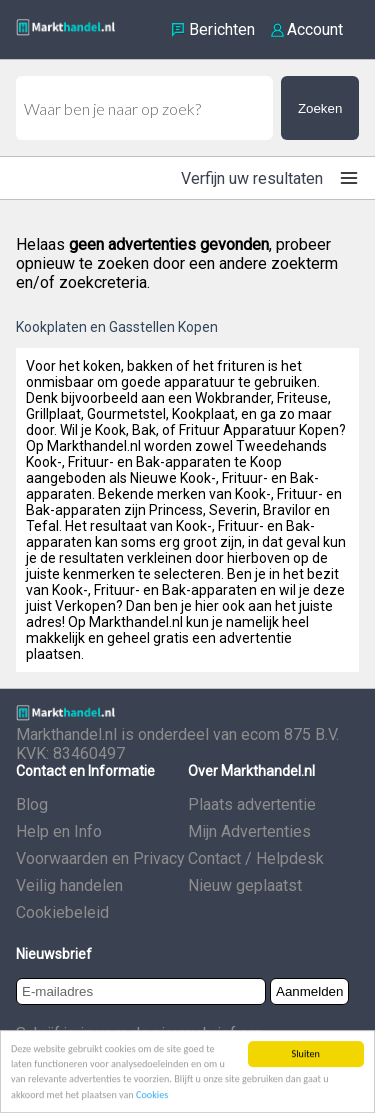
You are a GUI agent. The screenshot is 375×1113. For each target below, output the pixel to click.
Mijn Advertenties (249, 831)
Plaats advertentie (252, 804)
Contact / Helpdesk (256, 858)
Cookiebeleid (62, 912)
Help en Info (59, 831)
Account (315, 29)
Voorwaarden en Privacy (100, 858)
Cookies (152, 1095)
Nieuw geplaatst (245, 885)
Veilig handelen (69, 885)
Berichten (222, 29)
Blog (32, 804)
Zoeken (320, 108)
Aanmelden (309, 991)
